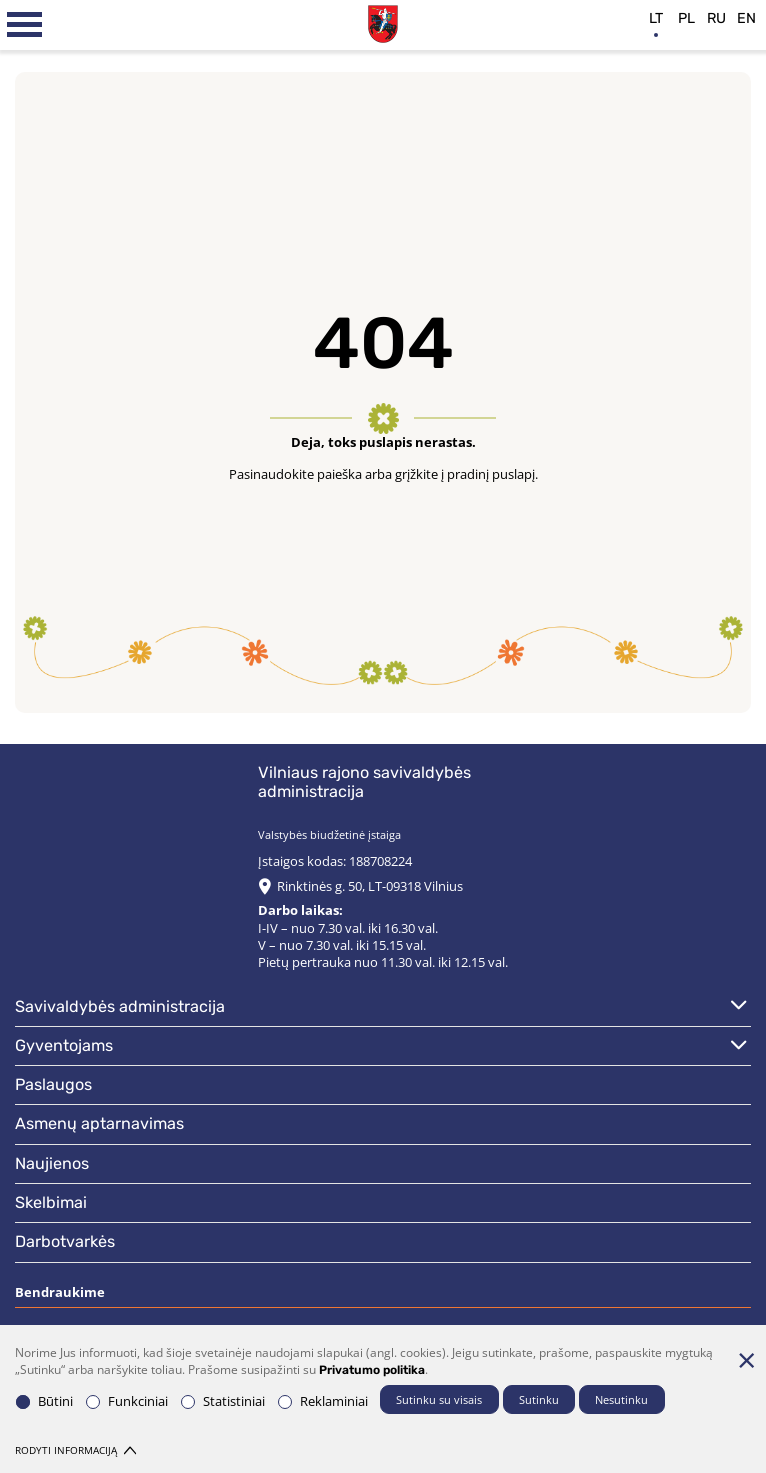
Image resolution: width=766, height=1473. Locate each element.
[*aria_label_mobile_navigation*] (25, 25)
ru (716, 18)
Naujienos (52, 1163)
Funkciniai (127, 1401)
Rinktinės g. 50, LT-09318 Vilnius (370, 886)
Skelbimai (51, 1202)
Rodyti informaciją (75, 1450)
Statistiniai (223, 1401)
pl (686, 18)
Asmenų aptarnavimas (99, 1123)
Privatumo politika (372, 1370)
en (746, 18)
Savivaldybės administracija (120, 1006)
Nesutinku (621, 1399)
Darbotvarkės (65, 1241)
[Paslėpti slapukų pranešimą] (746, 1360)
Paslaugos (53, 1084)
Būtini (44, 1401)
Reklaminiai (323, 1401)
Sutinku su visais (439, 1399)
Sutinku (539, 1399)
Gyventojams (64, 1045)
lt (656, 18)
